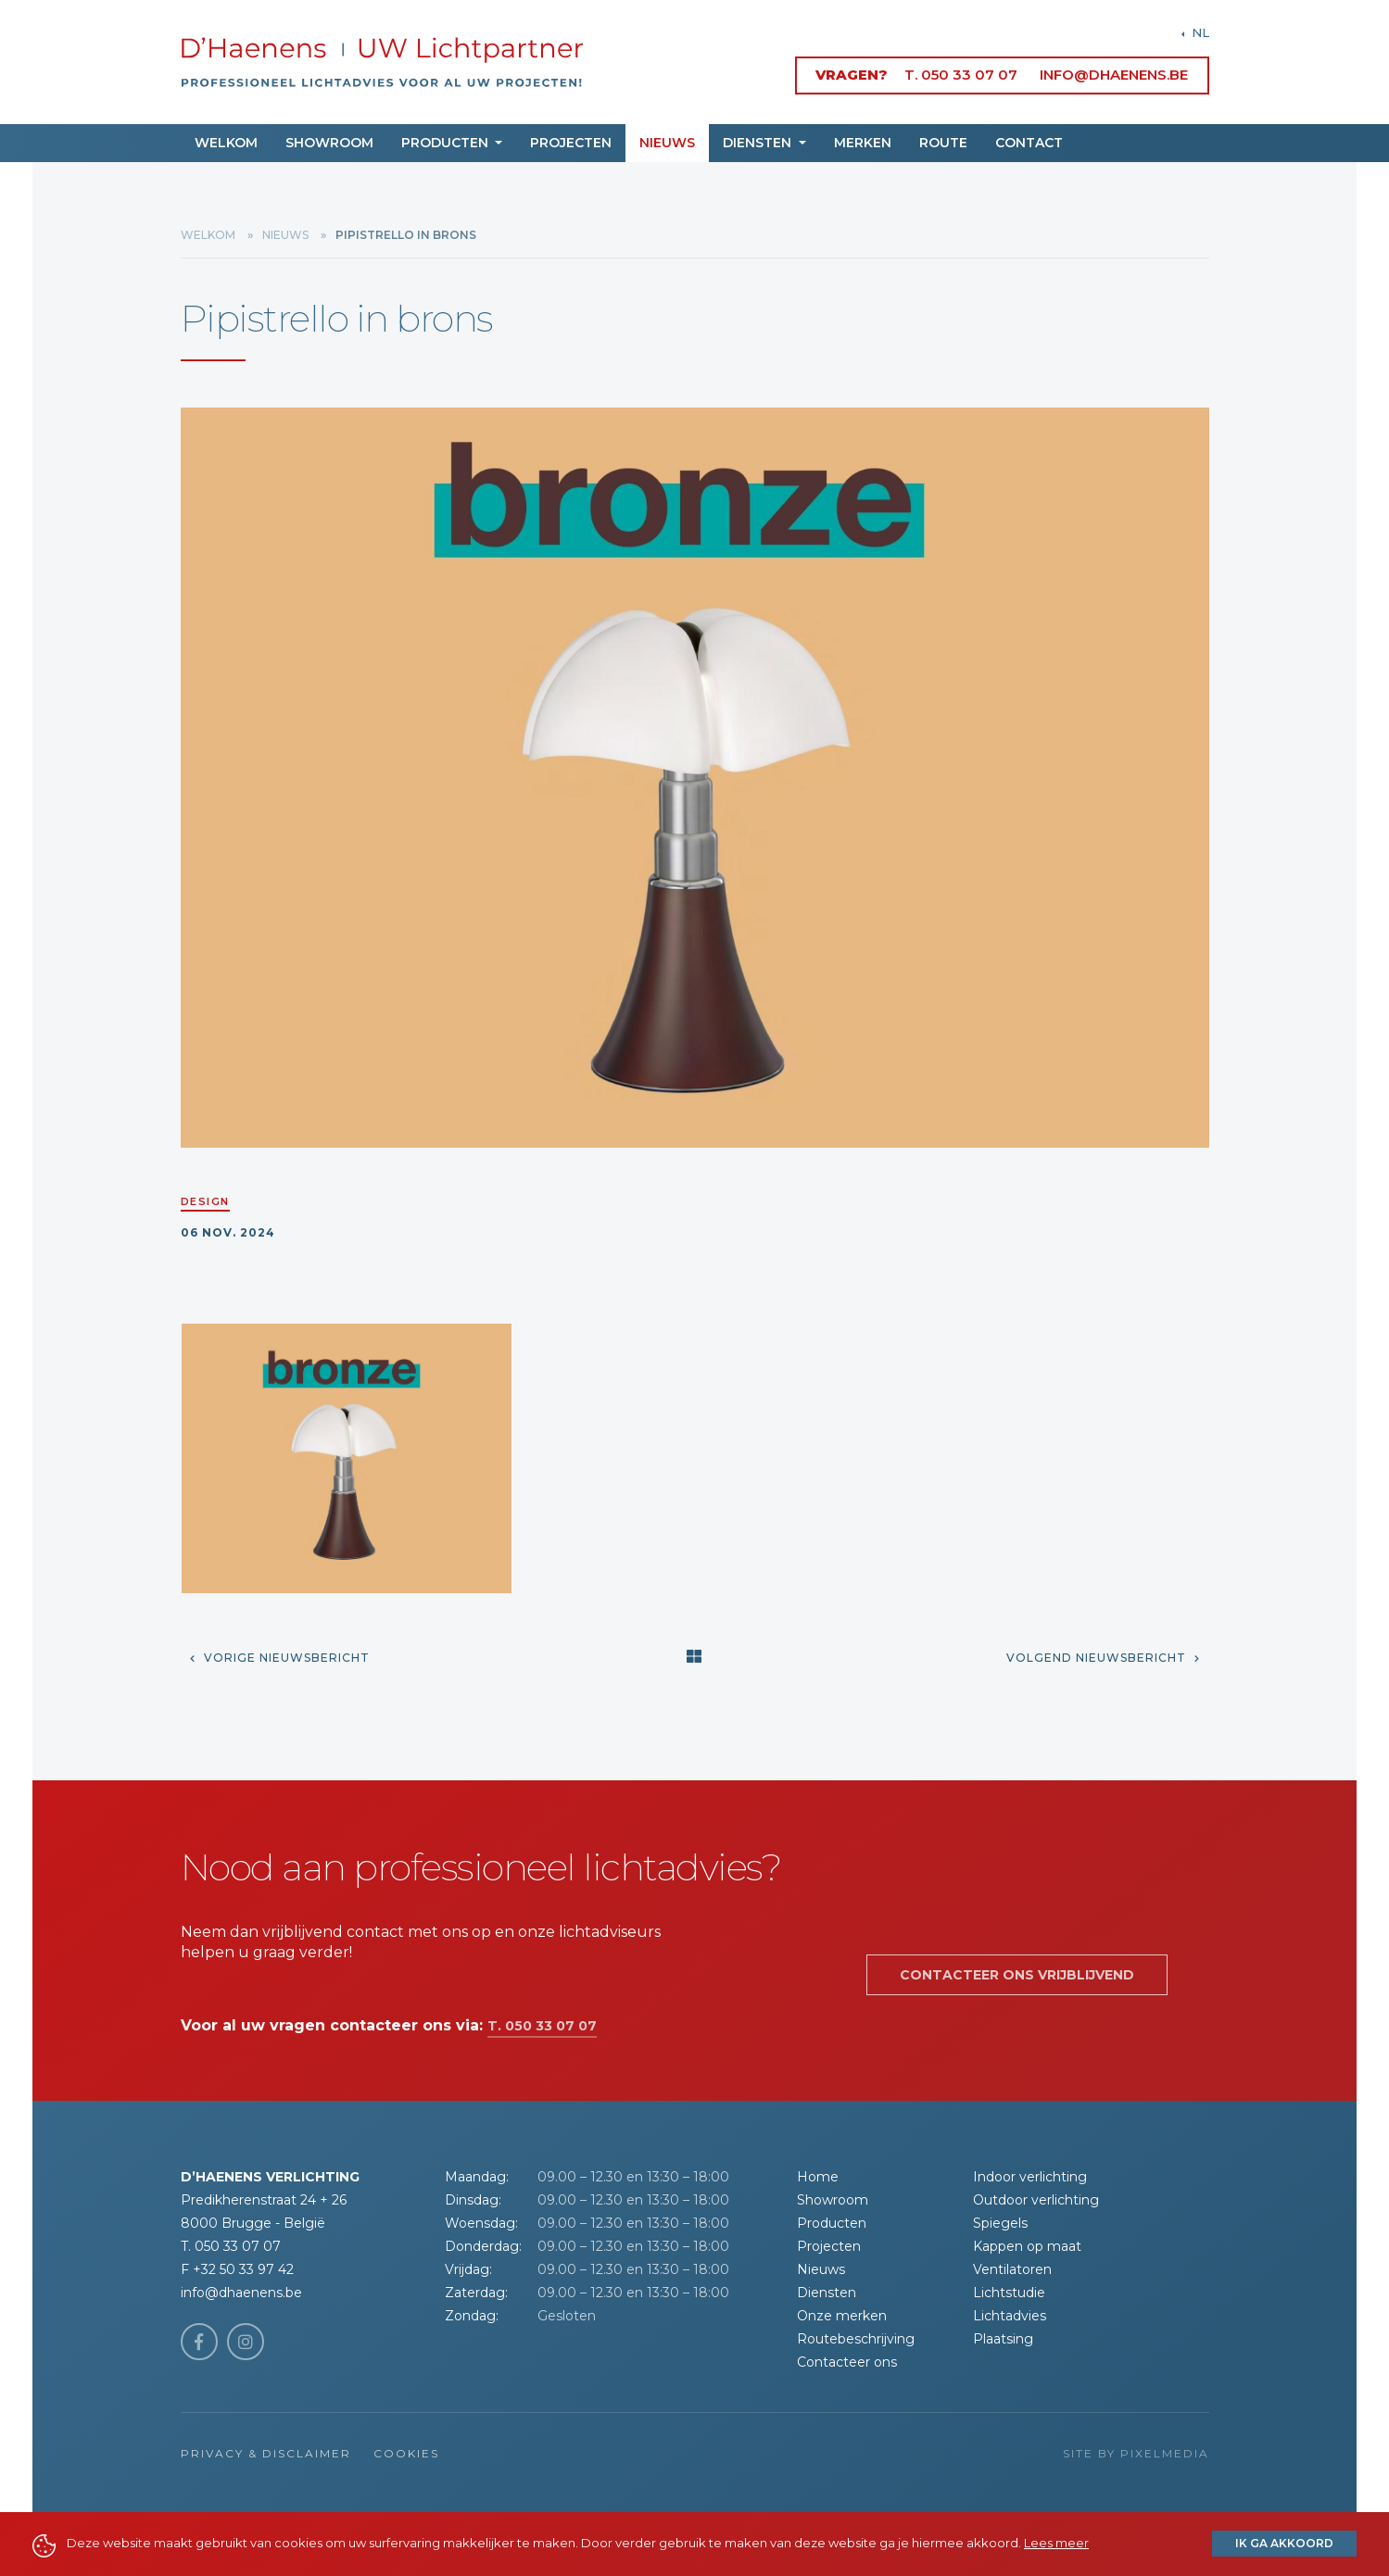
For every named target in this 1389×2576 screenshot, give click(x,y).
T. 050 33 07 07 (960, 74)
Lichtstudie (1009, 2292)
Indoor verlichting (1030, 2176)
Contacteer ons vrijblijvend (1017, 1975)
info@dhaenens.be (1114, 74)
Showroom (329, 142)
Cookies (406, 2453)
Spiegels (1000, 2223)
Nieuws (667, 142)
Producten (831, 2223)
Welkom (226, 142)
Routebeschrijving (856, 2339)
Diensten (826, 2292)
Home (818, 2176)
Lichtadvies (1009, 2315)
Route (943, 142)
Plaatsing (1003, 2339)
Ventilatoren (1012, 2269)
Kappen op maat (1027, 2246)
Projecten (571, 142)
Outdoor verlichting (1036, 2200)
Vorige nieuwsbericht (280, 1658)
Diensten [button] (759, 142)
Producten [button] (446, 142)
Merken (862, 142)
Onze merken (842, 2315)
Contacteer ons (847, 2362)
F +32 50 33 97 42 (237, 2269)
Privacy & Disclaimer (266, 2453)
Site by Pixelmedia (1136, 2453)
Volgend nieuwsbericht (1103, 1658)
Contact (1029, 142)
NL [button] (1198, 32)
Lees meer (1056, 2542)
